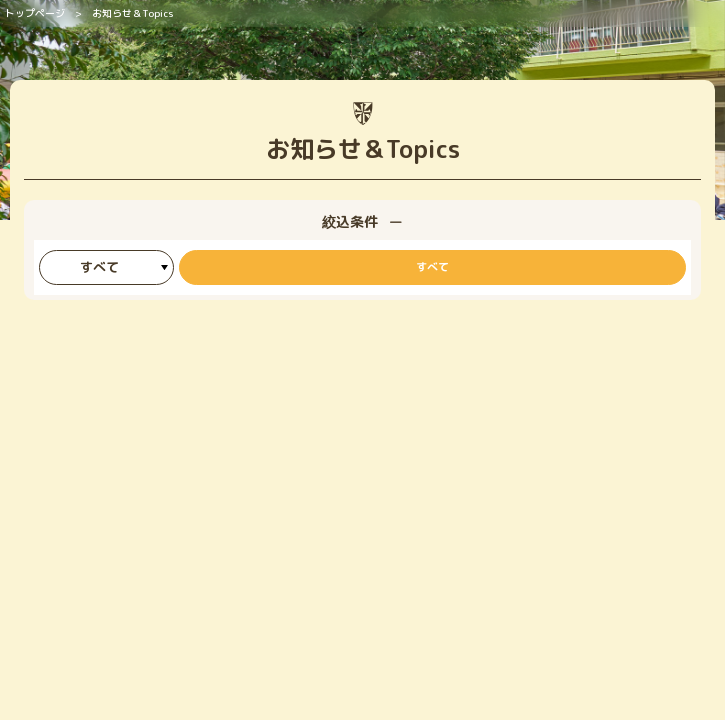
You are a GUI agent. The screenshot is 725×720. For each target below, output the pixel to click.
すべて (432, 267)
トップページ (35, 13)
